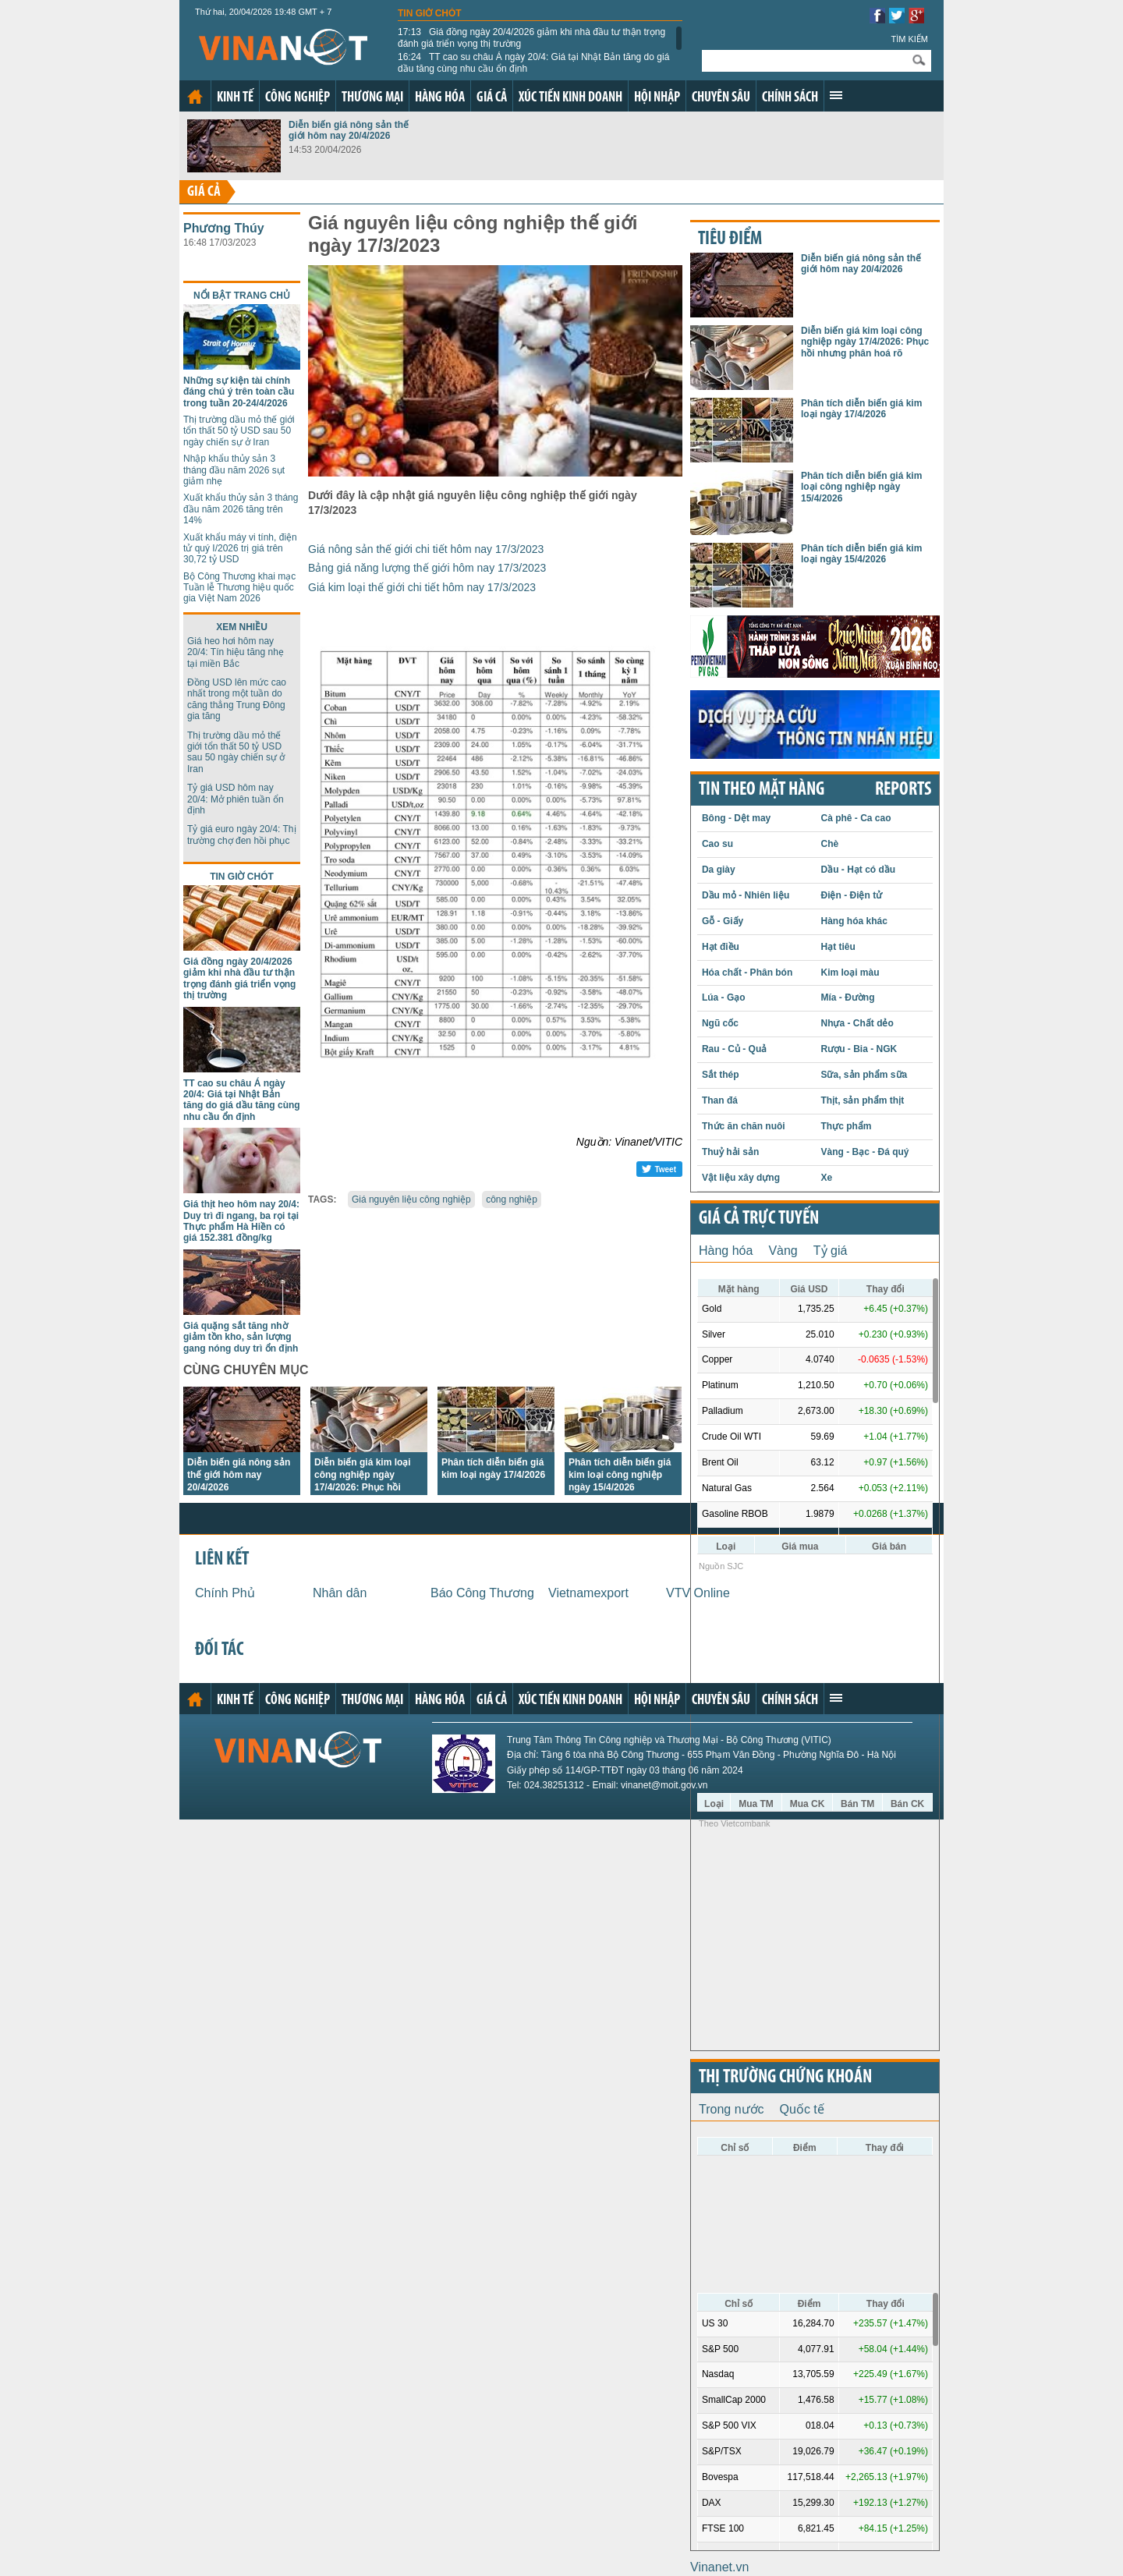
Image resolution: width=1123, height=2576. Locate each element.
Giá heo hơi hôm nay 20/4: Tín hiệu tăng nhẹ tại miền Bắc (235, 652)
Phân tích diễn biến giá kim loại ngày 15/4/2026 (861, 554)
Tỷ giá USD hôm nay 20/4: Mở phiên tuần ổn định (235, 799)
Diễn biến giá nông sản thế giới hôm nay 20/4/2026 (349, 130)
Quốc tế (802, 2109)
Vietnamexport (588, 1593)
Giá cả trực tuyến (759, 1219)
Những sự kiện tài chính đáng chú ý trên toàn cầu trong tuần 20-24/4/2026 (238, 392)
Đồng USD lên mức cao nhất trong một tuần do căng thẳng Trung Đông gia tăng (236, 699)
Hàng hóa (440, 97)
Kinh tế (235, 97)
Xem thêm (836, 95)
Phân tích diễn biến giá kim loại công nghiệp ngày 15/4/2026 (620, 1475)
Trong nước (731, 2109)
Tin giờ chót (430, 13)
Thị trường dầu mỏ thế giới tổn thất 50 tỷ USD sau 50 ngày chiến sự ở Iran (239, 431)
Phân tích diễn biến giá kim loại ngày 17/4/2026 (861, 409)
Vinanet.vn (719, 2567)
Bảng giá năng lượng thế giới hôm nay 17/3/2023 (427, 568)
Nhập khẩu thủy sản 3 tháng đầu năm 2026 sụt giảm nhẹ (234, 470)
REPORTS (903, 790)
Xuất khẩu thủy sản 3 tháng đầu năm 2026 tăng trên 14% (240, 509)
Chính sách (790, 97)
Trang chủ (195, 97)
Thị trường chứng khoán (785, 2077)
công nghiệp (511, 1199)
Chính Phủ (225, 1593)
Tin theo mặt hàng (761, 790)
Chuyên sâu (721, 97)
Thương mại (372, 97)
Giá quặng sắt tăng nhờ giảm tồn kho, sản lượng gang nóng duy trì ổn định (240, 1337)
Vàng (782, 1250)
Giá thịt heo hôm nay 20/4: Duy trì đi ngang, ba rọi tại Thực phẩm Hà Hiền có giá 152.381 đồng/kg (241, 1221)
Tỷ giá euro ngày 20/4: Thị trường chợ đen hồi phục (241, 834)
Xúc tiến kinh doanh (570, 97)
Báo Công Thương (482, 1593)
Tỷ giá (830, 1250)
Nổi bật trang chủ (241, 295)
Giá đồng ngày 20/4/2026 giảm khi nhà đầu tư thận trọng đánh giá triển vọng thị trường (531, 37)
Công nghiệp (297, 97)
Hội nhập (657, 97)
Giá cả (491, 97)
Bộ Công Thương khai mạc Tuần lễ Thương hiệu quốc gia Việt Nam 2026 (239, 587)
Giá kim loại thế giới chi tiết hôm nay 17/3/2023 (422, 587)
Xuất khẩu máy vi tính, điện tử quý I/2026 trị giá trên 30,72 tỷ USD (240, 548)
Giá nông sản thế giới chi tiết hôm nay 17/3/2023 (426, 549)
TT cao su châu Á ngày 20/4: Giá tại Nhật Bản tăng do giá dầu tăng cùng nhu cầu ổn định (533, 62)
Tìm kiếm (909, 39)
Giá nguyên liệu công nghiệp (411, 1199)
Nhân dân (340, 1593)
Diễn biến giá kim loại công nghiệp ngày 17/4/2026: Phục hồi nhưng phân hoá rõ (865, 342)
